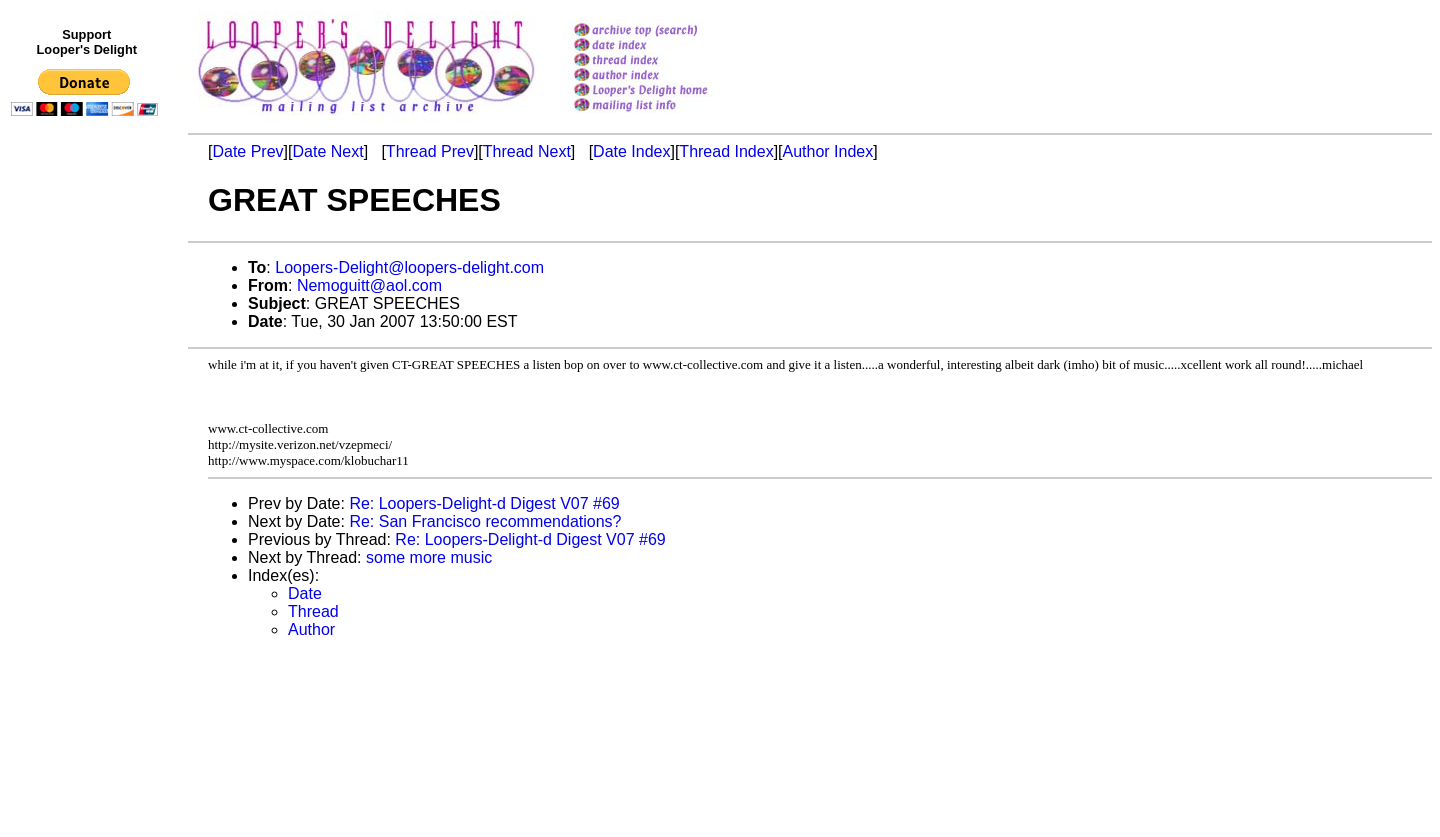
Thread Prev (430, 151)
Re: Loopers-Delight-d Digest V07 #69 (484, 503)
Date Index (631, 151)
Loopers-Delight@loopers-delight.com (409, 267)
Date (305, 593)
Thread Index (726, 151)
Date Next (327, 151)
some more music (429, 557)
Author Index (828, 151)
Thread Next (527, 151)
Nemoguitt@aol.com (369, 285)
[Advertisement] (88, 537)
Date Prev (247, 151)
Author (311, 629)
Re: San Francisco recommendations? (485, 521)
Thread (313, 611)
